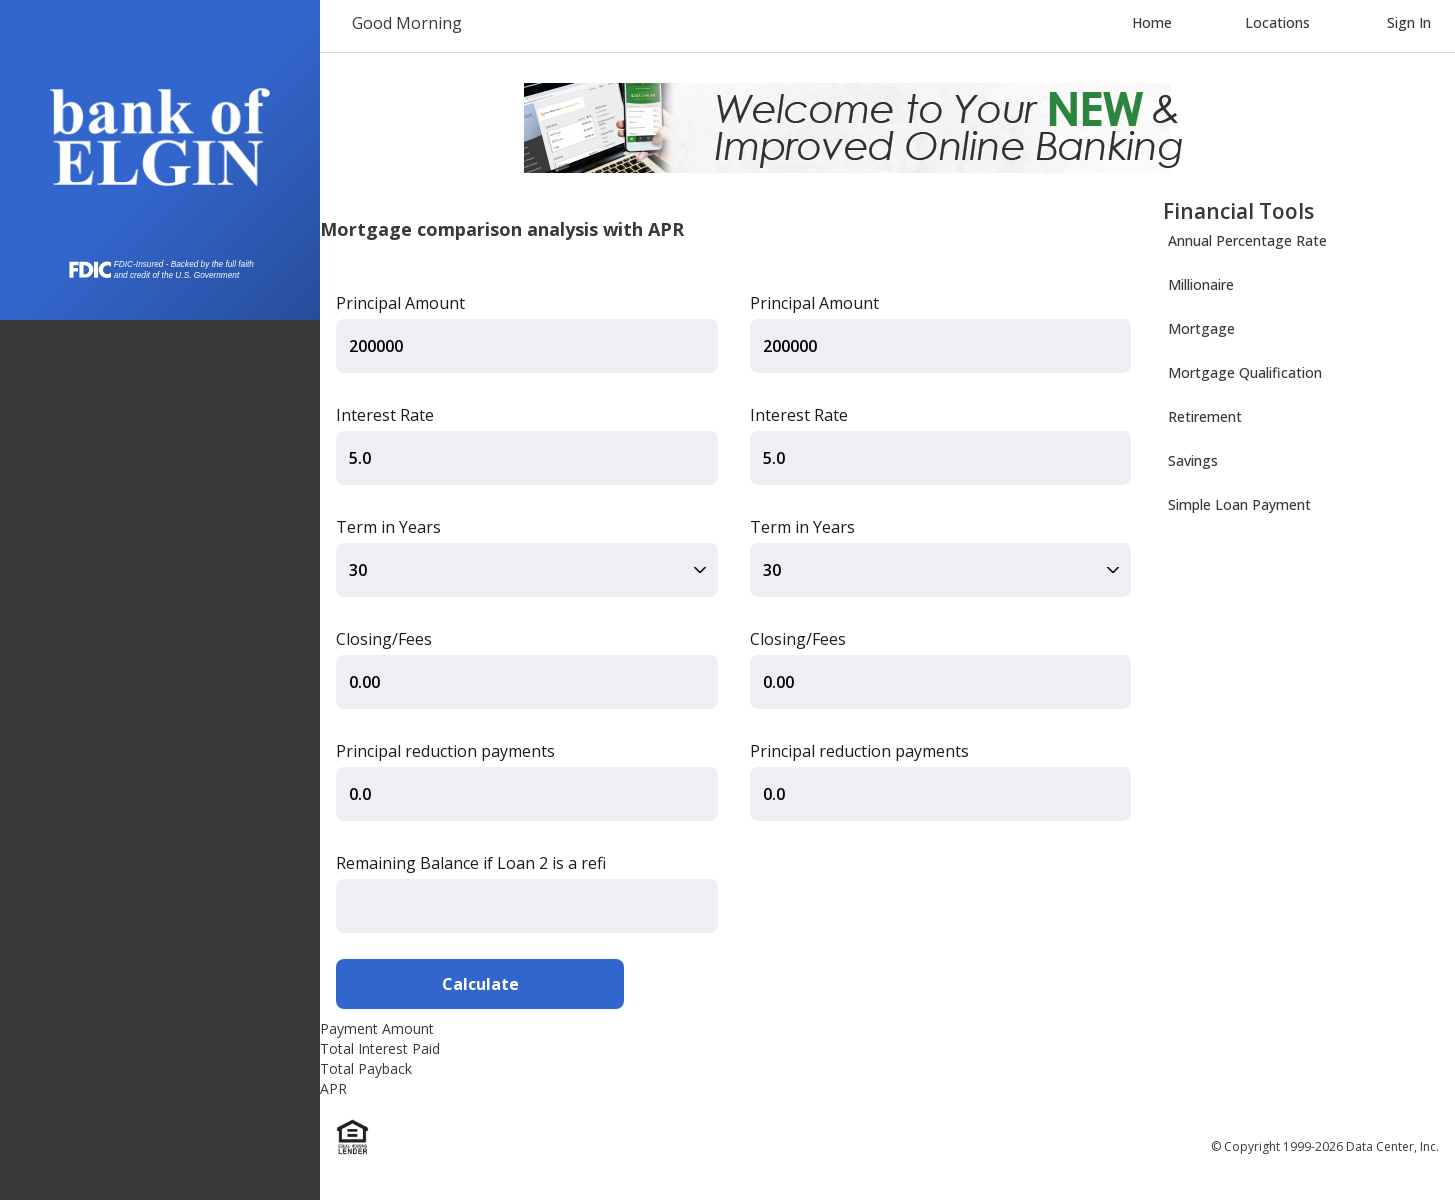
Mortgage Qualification (1245, 372)
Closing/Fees (384, 639)
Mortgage (1201, 328)
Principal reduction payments (445, 751)
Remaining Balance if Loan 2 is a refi (471, 863)
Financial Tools (1238, 211)
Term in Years (388, 527)
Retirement (1205, 416)
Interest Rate (385, 415)
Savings (1193, 460)
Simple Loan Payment (1239, 504)
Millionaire (1201, 284)
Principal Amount (400, 303)
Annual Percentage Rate (1247, 240)
